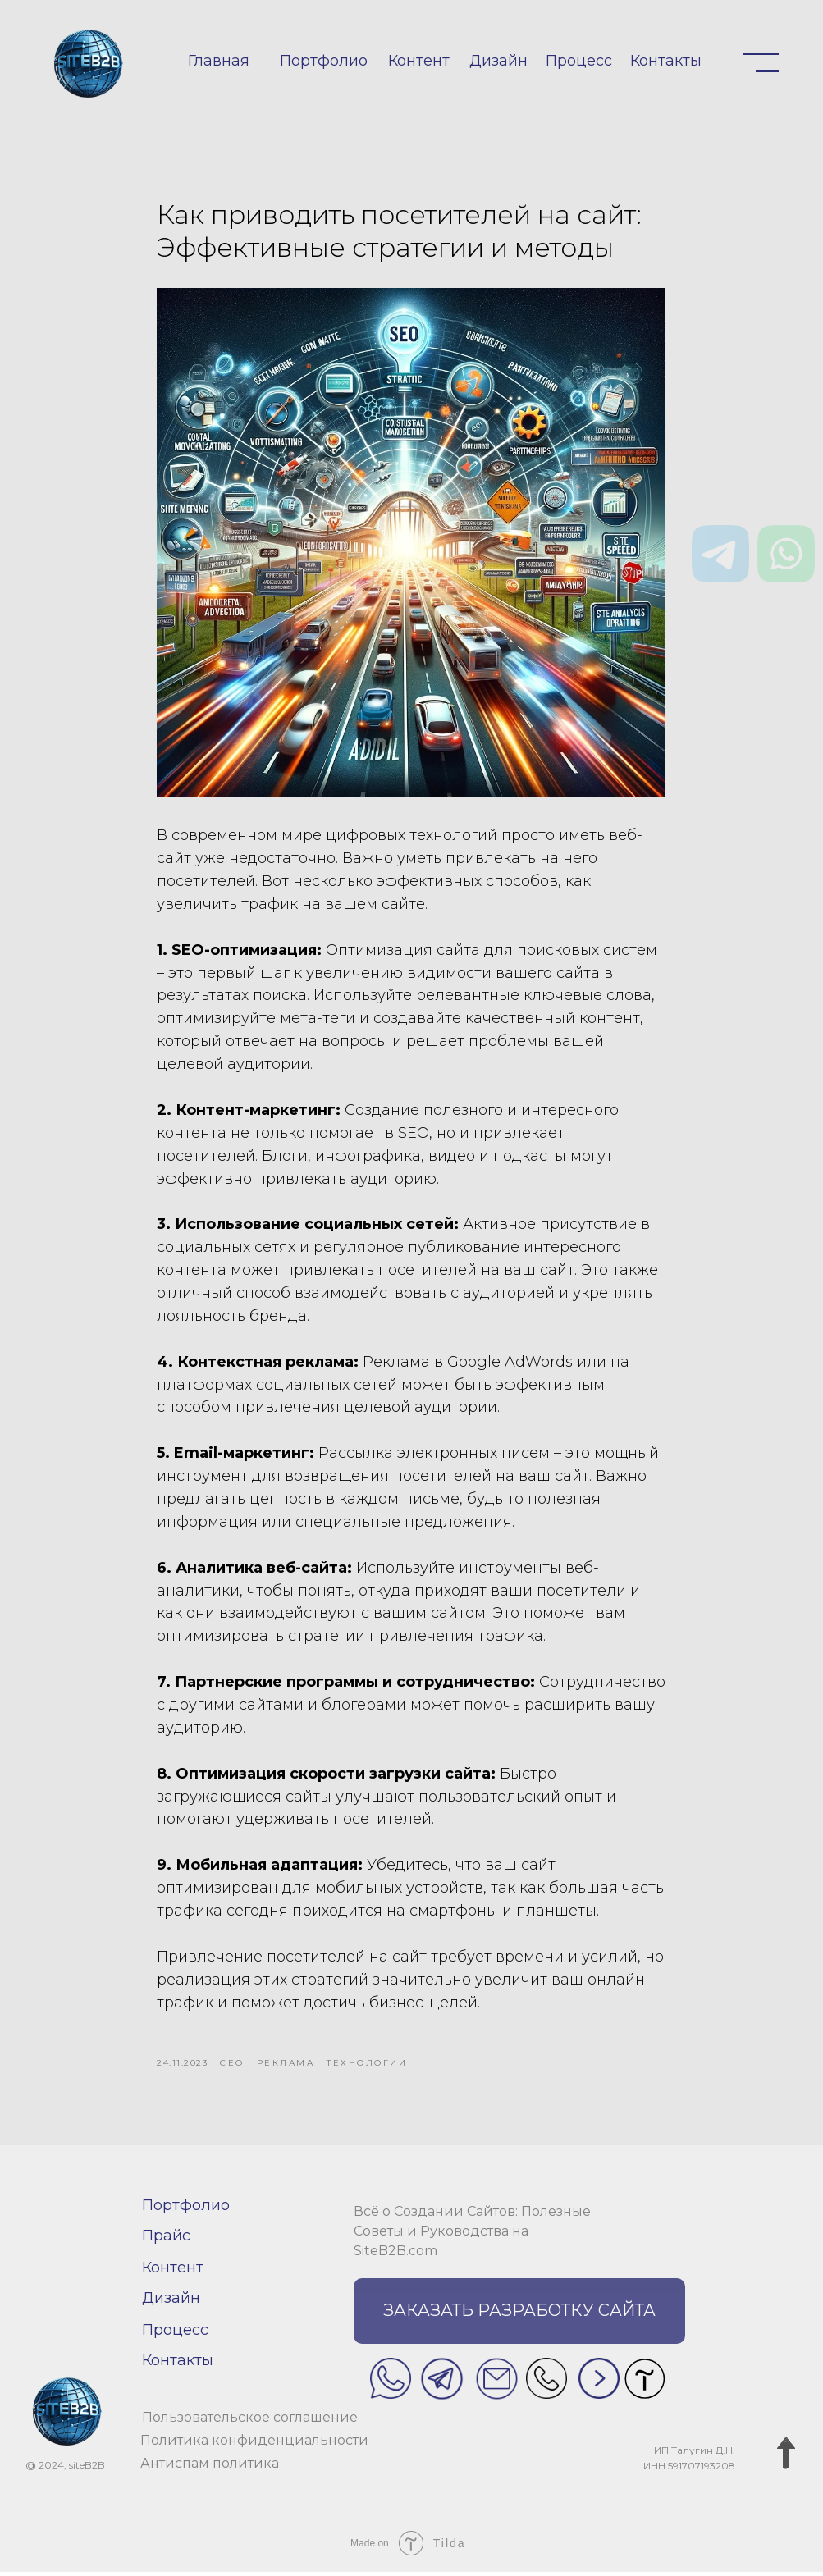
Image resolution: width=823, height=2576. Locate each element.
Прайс (166, 2240)
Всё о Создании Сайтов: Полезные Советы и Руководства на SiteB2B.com (472, 2235)
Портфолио (324, 61)
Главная (218, 61)
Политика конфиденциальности (254, 2444)
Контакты (666, 61)
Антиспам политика (209, 2467)
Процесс (579, 61)
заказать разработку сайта (519, 2315)
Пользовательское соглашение (250, 2421)
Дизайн (498, 61)
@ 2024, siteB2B (65, 2470)
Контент (419, 61)
